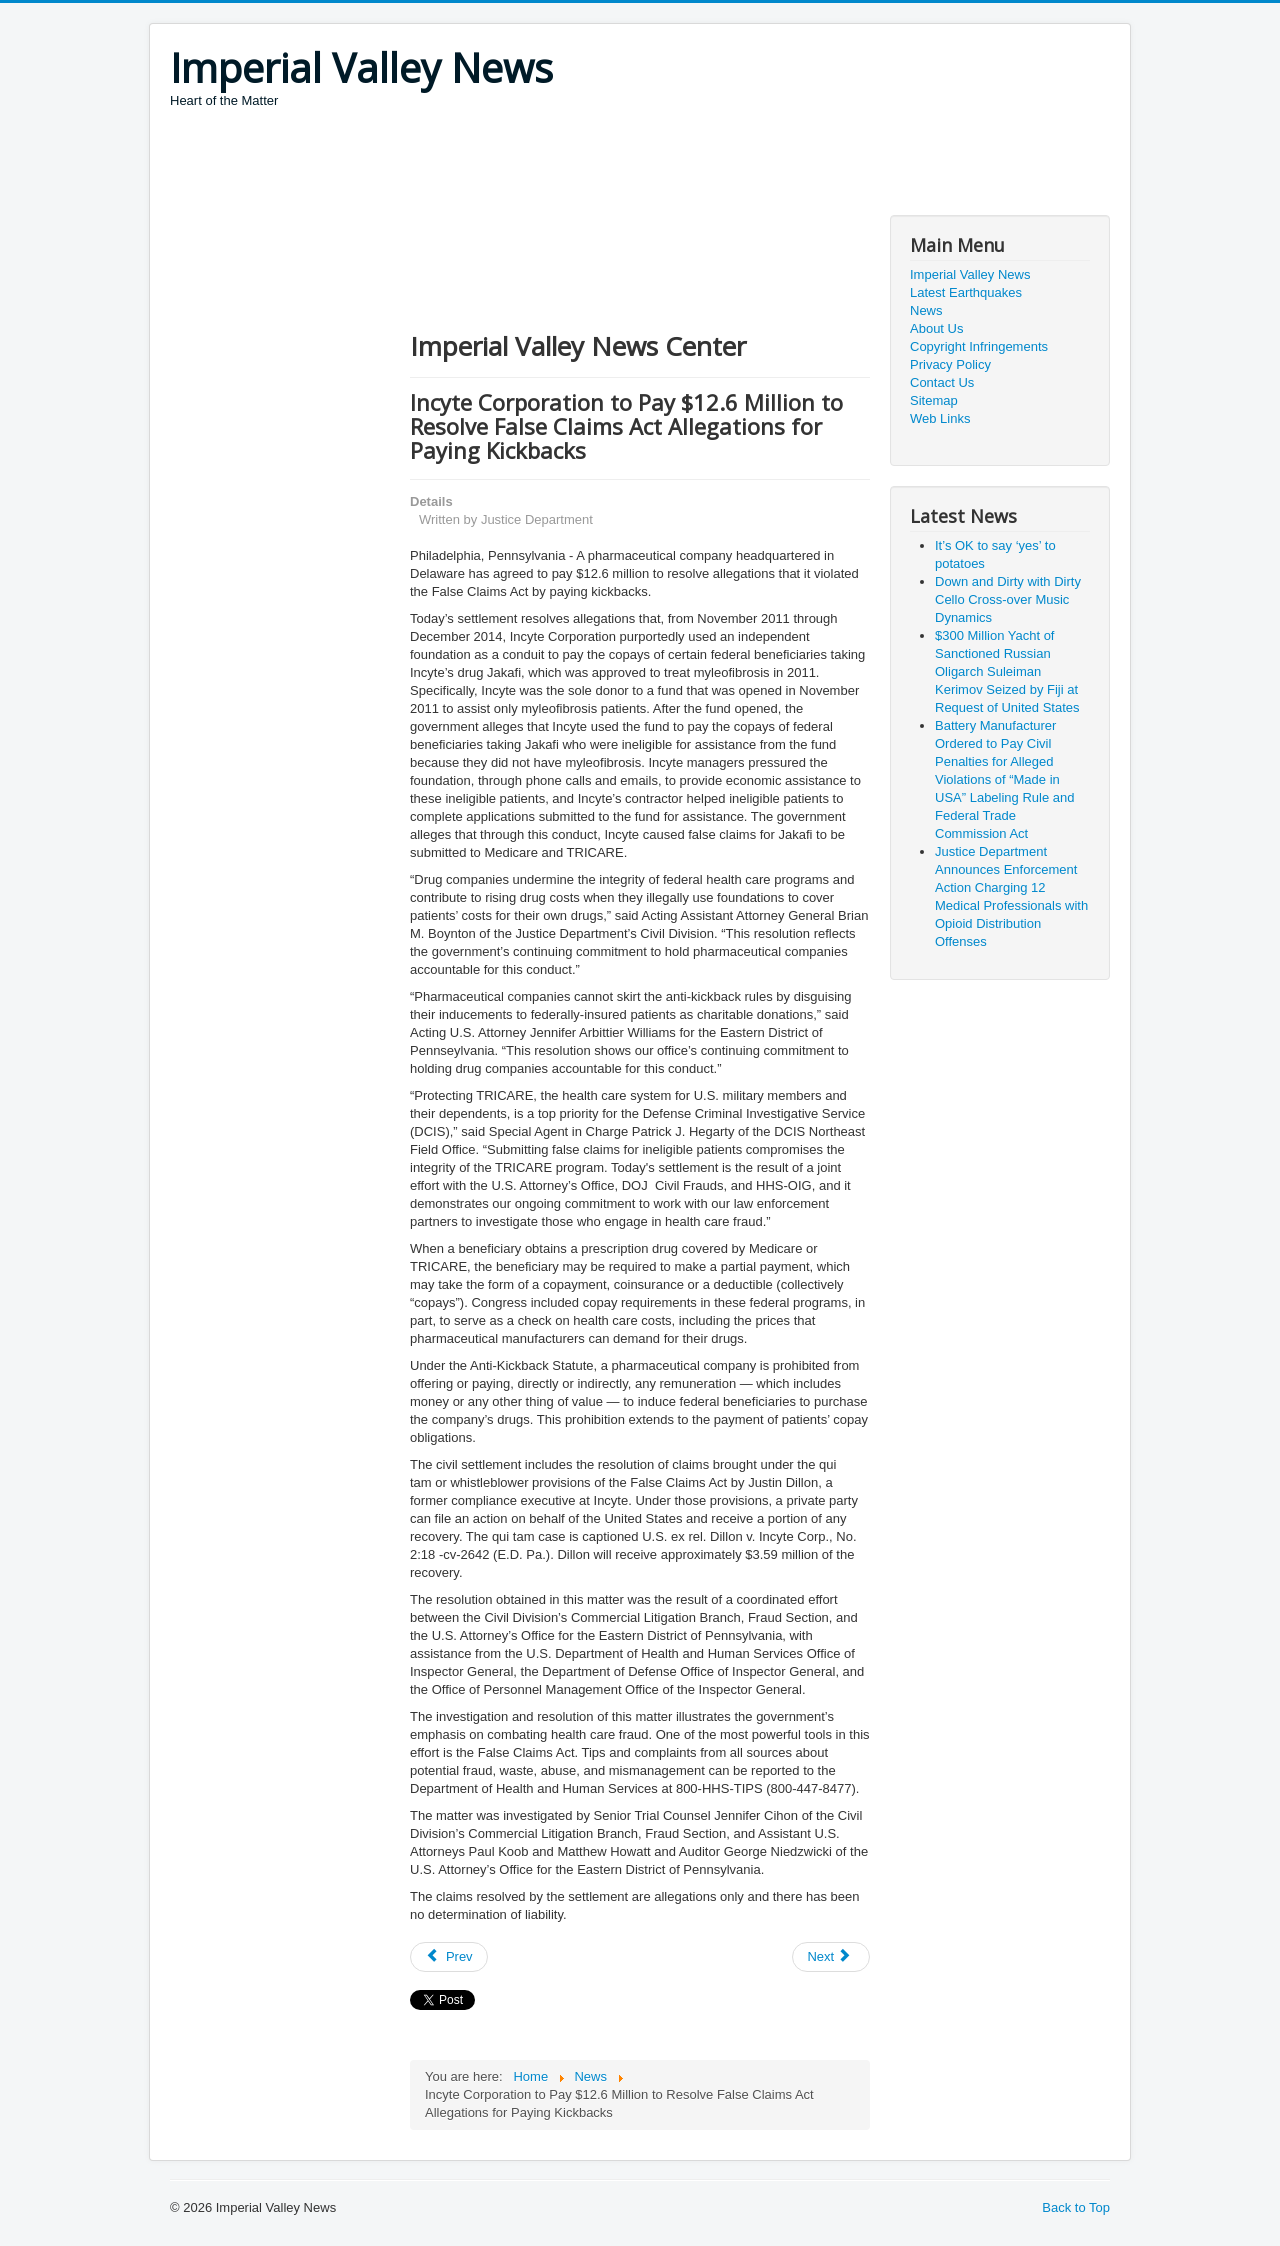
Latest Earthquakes (966, 292)
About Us (936, 328)
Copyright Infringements (979, 346)
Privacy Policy (950, 364)
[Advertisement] (534, 165)
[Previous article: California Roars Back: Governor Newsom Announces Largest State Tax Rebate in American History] (449, 1957)
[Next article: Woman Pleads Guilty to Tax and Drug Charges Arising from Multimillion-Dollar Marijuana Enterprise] (831, 1957)
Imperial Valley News (970, 274)
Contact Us (942, 382)
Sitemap (934, 400)
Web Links (940, 418)
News (926, 310)
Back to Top (1076, 2207)
